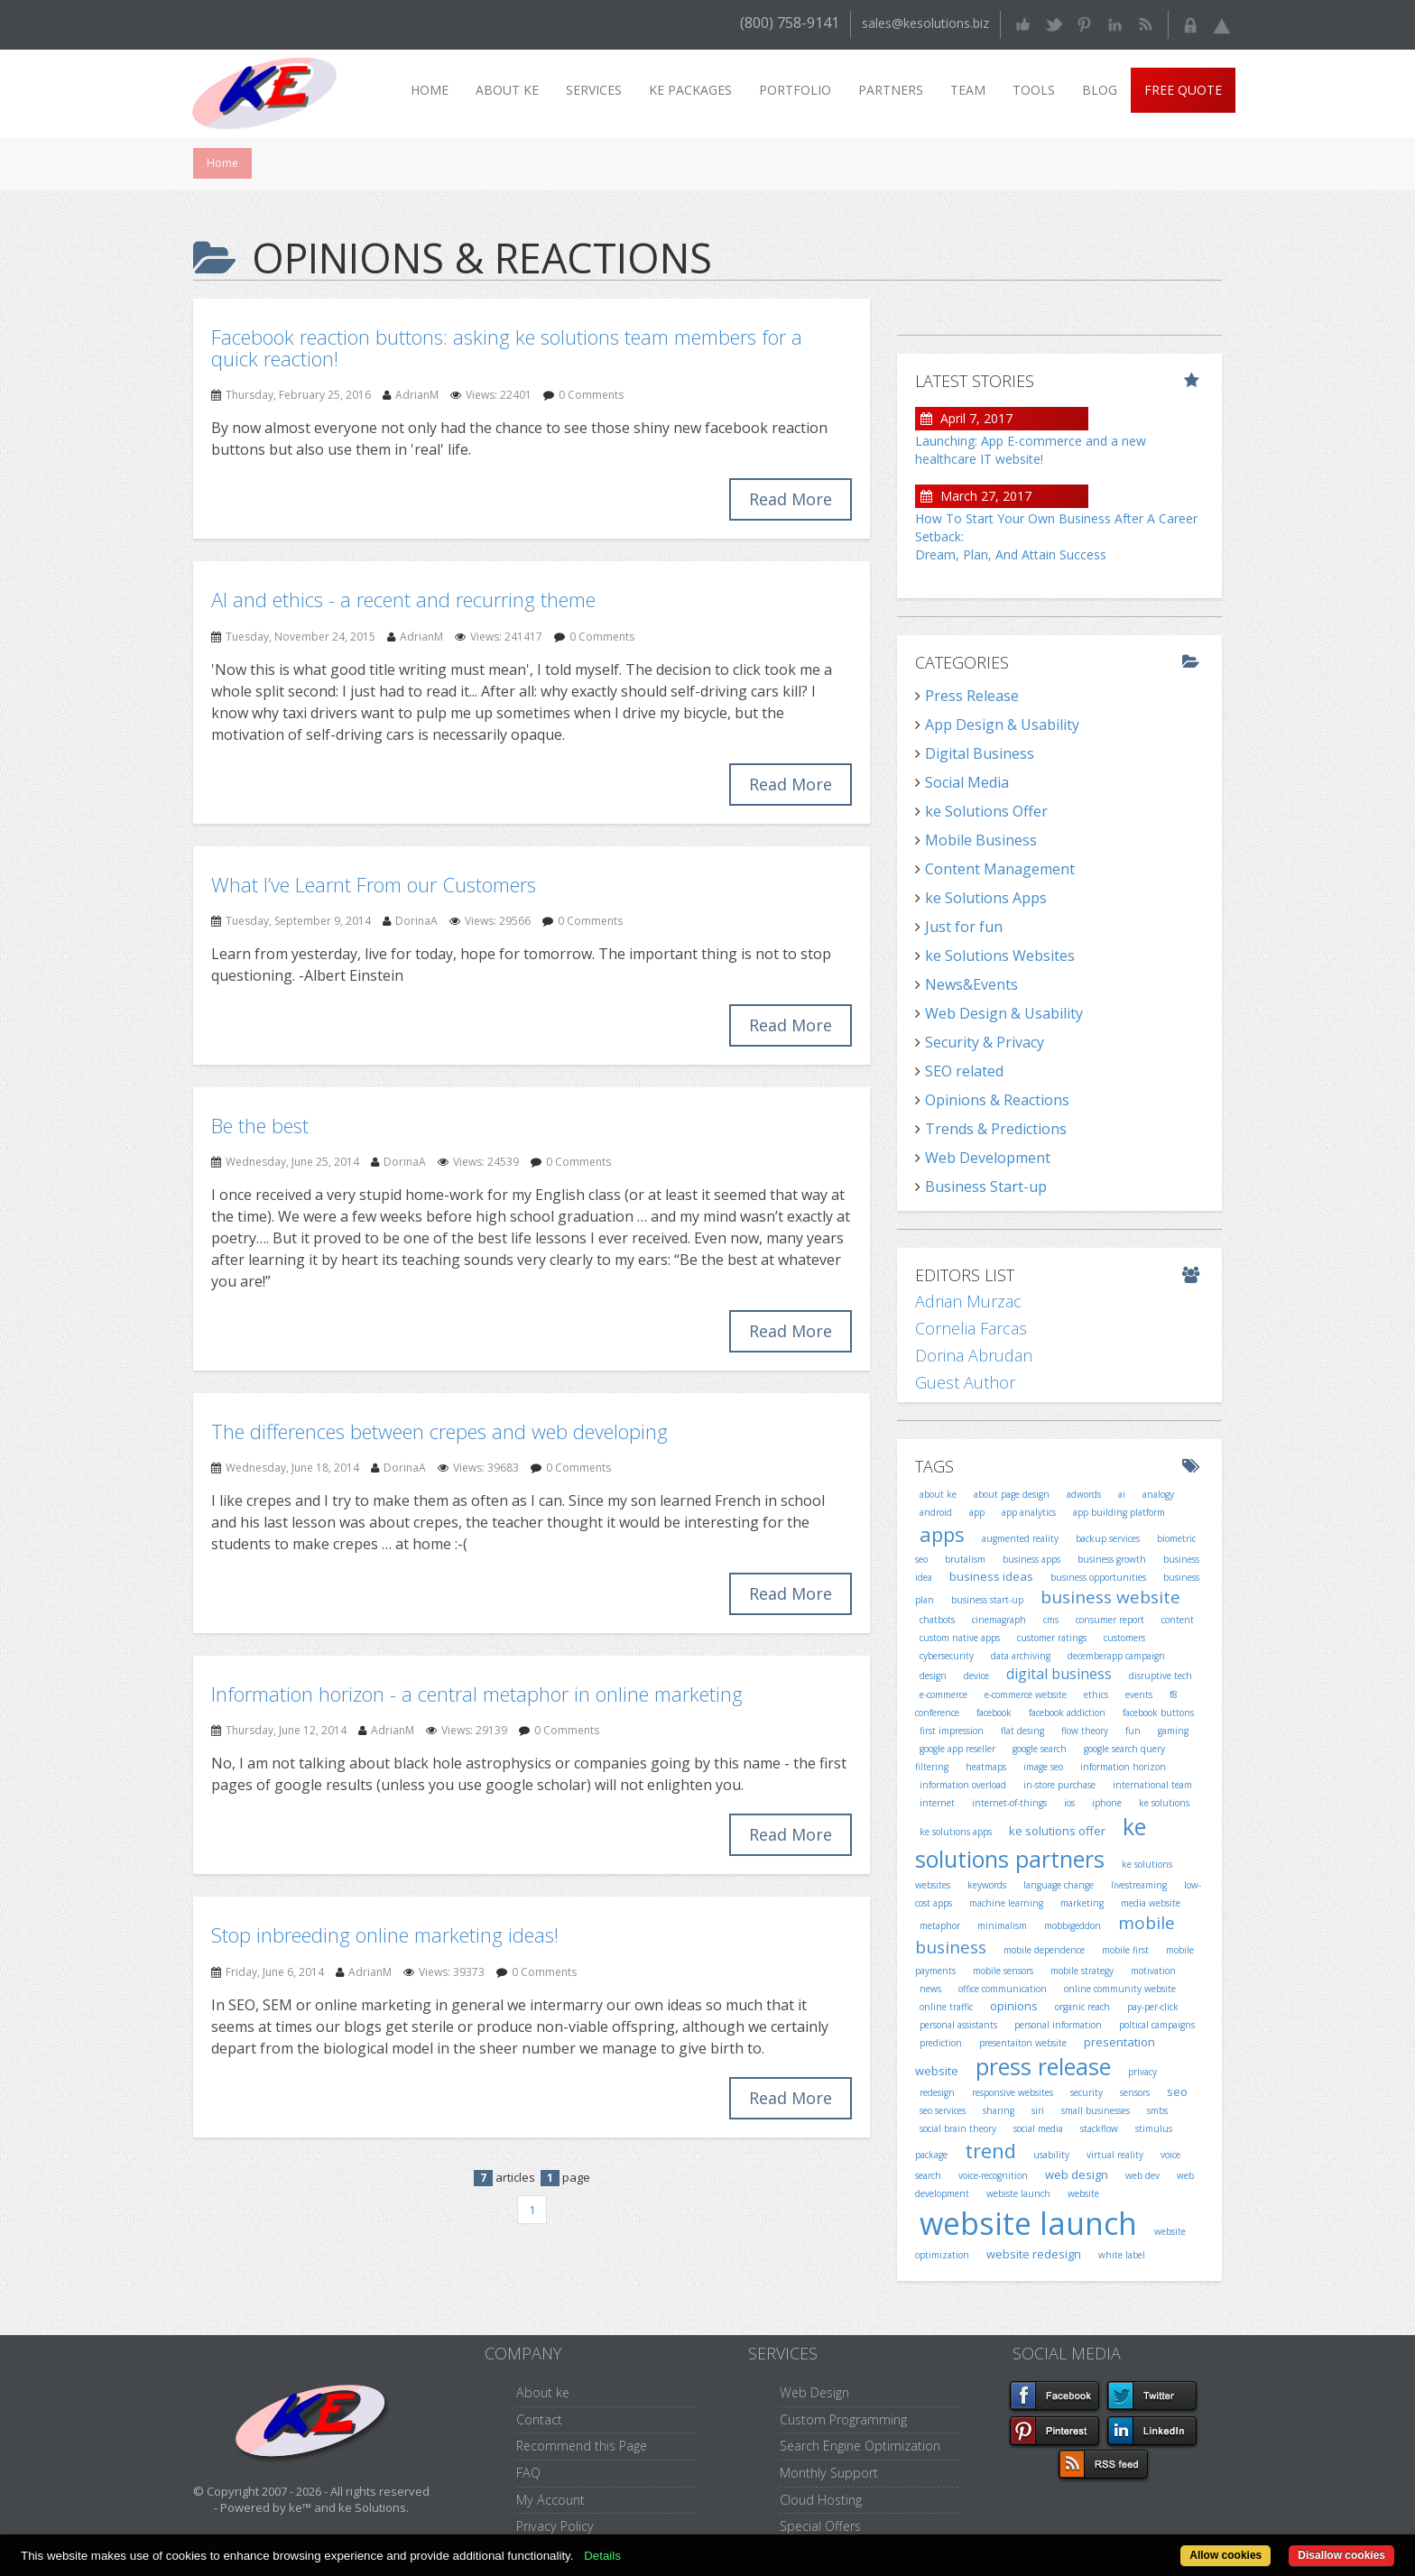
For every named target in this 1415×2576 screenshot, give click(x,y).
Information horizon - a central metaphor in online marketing (477, 1693)
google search (1040, 1748)
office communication (1002, 1988)
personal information (1058, 2024)
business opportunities (1098, 1577)
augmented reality (1020, 1538)
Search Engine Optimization (860, 2445)
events (1138, 1694)
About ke (507, 89)
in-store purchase (1059, 1784)
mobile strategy (1082, 1970)
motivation (1153, 1970)
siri (1037, 2110)
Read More (790, 499)
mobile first (1125, 1950)
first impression (952, 1730)
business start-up (987, 1599)
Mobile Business (981, 840)
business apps (1031, 1559)
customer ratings (1052, 1637)
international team (1152, 1784)
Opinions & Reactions (997, 1100)
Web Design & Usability (1004, 1013)
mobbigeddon (1072, 1925)
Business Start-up (986, 1186)
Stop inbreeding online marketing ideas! (385, 1934)
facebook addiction (1067, 1712)
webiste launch (1018, 2193)
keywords (986, 1885)
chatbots (937, 1619)
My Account (550, 2499)
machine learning (1006, 1903)
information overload (963, 1784)
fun (1133, 1730)
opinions (1014, 2006)
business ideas (991, 1576)
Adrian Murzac (968, 1301)
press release (1043, 2066)
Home (430, 89)
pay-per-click (1153, 2006)
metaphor (940, 1925)
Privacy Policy (555, 2525)
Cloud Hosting (821, 2499)
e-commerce (943, 1694)
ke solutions (1164, 1802)
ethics (1096, 1694)
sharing (998, 2110)
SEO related (964, 1071)
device (976, 1675)
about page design (1012, 1494)
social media (1038, 2128)
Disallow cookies (1341, 2555)
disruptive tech (1160, 1675)
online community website (1120, 1988)
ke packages (690, 89)
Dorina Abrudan (973, 1355)
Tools (1034, 89)
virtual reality (1115, 2154)
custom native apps (960, 1637)
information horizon (1123, 1766)
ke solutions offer (1057, 1831)
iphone (1107, 1802)
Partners (890, 89)
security (1086, 2092)
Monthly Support (829, 2472)
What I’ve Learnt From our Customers (373, 884)
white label (1121, 2254)
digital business (1059, 1674)
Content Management (1000, 869)
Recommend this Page (581, 2445)
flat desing (1022, 1730)
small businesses (1095, 2110)
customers (1124, 1637)
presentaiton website (1023, 2042)
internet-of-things (1009, 1802)
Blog (1099, 89)
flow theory (1084, 1730)
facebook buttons (1158, 1712)
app (977, 1512)
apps (942, 1533)
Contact (539, 2419)
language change (1058, 1885)
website (1083, 2193)
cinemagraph (999, 1619)
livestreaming (1139, 1885)
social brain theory (958, 2128)
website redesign (1033, 2254)
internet (937, 1802)
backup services (1108, 1538)
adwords (1084, 1494)
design (933, 1675)
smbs (1157, 2110)
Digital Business (979, 753)
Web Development (987, 1158)
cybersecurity (947, 1655)
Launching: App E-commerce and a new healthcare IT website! (1030, 449)
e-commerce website (1026, 1694)
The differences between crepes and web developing (439, 1431)
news (930, 1988)
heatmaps (986, 1766)
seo (1177, 2091)
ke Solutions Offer (986, 811)
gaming (1173, 1730)
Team (967, 89)
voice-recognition (993, 2175)
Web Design (814, 2392)
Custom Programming (843, 2419)
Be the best (260, 1125)
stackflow (1099, 2128)
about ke (938, 1494)
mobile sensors (1003, 1970)
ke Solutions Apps (986, 898)
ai (1121, 1494)
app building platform (1119, 1512)
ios (1069, 1802)
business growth (1111, 1559)
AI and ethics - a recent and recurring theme (403, 599)
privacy (1142, 2071)
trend (990, 2150)
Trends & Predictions (996, 1129)
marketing (1082, 1903)
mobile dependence (1044, 1950)
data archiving (1020, 1655)
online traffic (946, 2006)
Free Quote (1183, 89)
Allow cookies (1225, 2555)
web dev (1142, 2175)
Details (602, 2555)
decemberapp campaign (1116, 1655)
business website (1110, 1597)
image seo (1043, 1766)
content (1177, 1619)
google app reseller (957, 1748)
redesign (937, 2092)
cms (1051, 1619)
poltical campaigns (1157, 2024)
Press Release (972, 696)
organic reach (1082, 2006)
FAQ (528, 2472)
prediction (941, 2042)
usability (1051, 2154)
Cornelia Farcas (971, 1328)
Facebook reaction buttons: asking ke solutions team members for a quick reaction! (506, 347)
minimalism (1002, 1925)
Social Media (967, 782)
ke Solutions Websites (1000, 955)
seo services (943, 2110)
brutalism (965, 1559)
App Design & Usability (1002, 724)
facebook (994, 1712)
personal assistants (958, 2024)
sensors (1135, 2092)
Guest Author (965, 1382)
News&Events (971, 984)
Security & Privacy (984, 1042)
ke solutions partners (1030, 1842)
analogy (1158, 1494)
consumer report (1110, 1619)
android (936, 1512)
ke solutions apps (956, 1831)
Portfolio (795, 89)
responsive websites (1012, 2092)
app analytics (1029, 1512)
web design (1076, 2174)
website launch (1028, 2223)
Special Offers (820, 2525)
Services (594, 89)
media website (1150, 1903)
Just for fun (964, 927)
